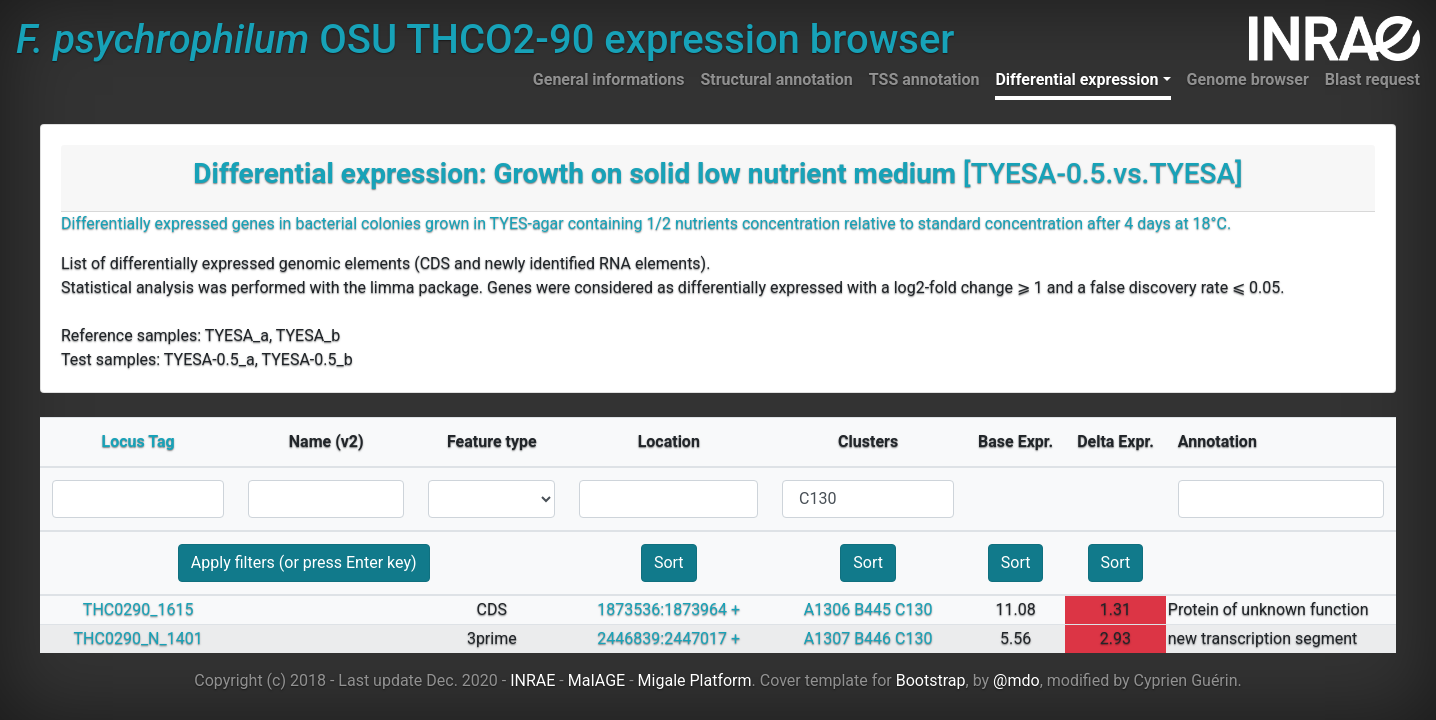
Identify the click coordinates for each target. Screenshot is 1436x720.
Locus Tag (138, 441)
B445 (872, 609)
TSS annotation (924, 79)
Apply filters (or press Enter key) (304, 562)
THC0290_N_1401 (138, 638)
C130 (913, 609)
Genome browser (1248, 79)
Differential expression (1076, 79)
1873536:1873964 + (668, 609)
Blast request (1372, 79)
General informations (609, 79)
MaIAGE (597, 680)
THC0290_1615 (138, 609)
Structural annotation (776, 79)
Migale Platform (695, 680)
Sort (669, 562)
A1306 (827, 609)
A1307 (827, 638)
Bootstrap (931, 680)
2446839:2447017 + (668, 638)
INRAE (532, 680)
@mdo (1016, 680)
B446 (872, 638)
